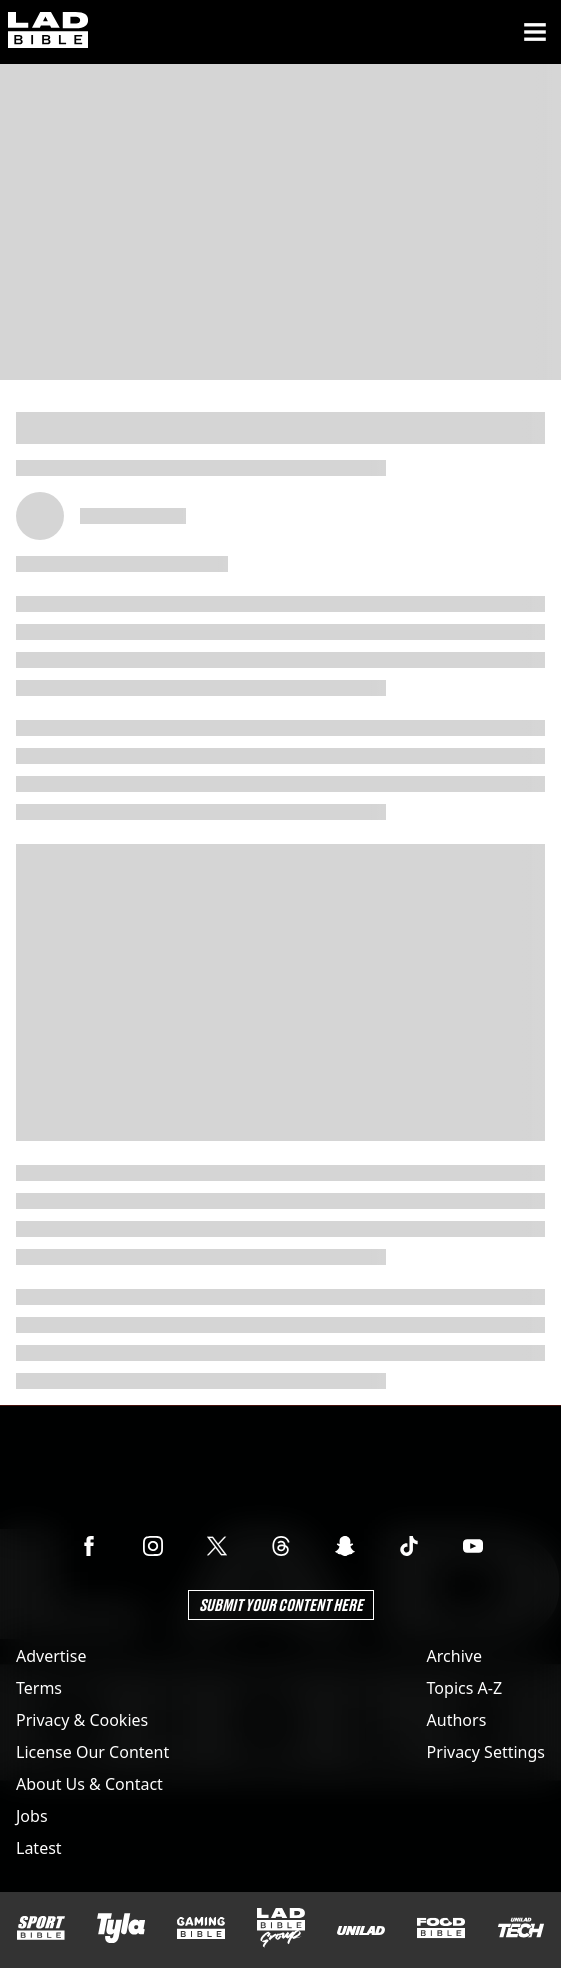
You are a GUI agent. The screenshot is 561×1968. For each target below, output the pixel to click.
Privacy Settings (486, 1752)
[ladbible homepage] (48, 32)
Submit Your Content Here (281, 1604)
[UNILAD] (361, 1930)
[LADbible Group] (281, 1928)
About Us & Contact (89, 1784)
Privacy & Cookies (82, 1720)
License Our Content (92, 1752)
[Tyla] (121, 1928)
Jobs (32, 1816)
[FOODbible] (441, 1928)
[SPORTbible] (41, 1928)
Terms (39, 1688)
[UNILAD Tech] (521, 1927)
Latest (39, 1848)
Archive (454, 1656)
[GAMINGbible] (201, 1928)
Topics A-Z (464, 1688)
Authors (457, 1720)
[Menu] (535, 32)
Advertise (51, 1656)
